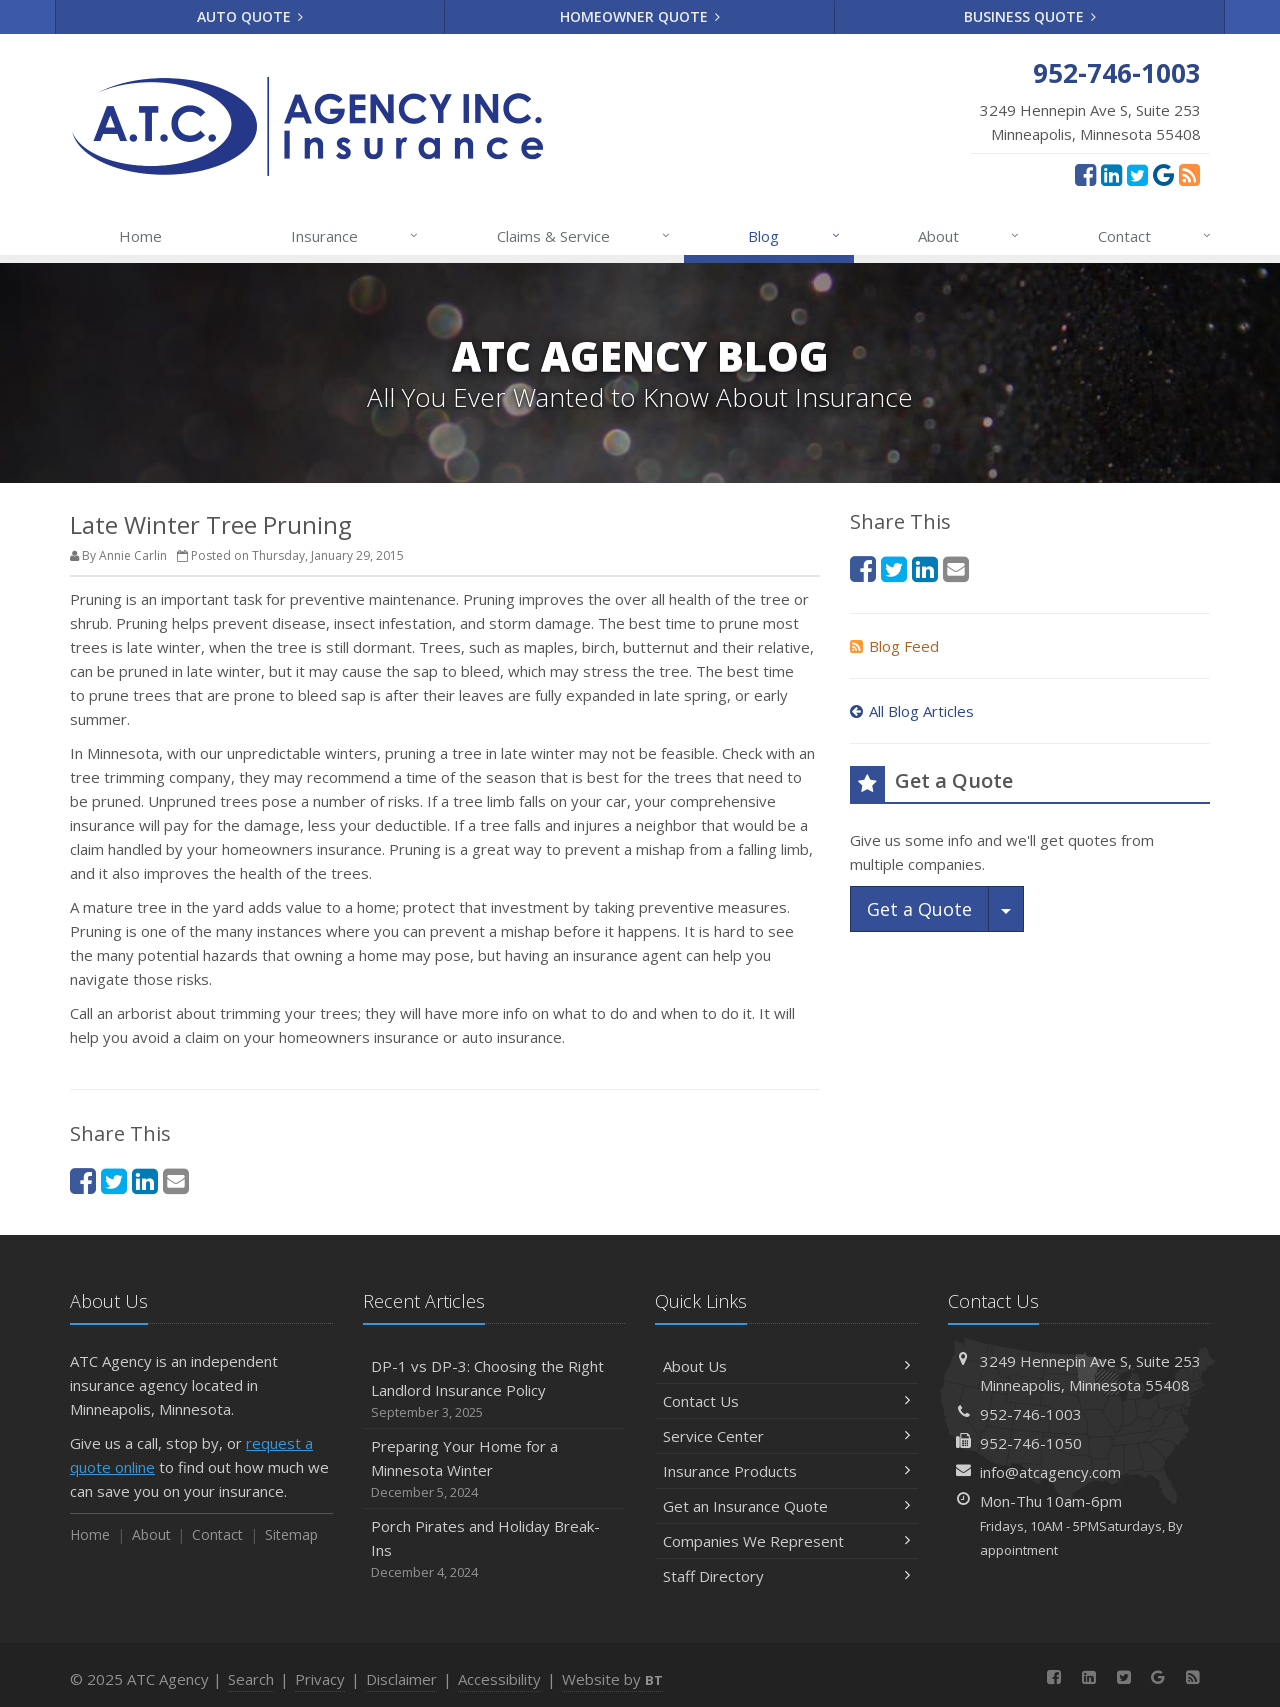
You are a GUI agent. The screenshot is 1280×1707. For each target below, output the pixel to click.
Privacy (320, 1679)
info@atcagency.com (1050, 1472)
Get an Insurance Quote (786, 1506)
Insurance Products (786, 1471)
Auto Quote (250, 16)
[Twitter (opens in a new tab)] (1137, 174)
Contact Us (786, 1401)
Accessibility (499, 1679)
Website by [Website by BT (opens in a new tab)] (612, 1679)
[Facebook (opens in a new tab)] (1085, 174)
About (969, 236)
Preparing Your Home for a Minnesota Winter (494, 1469)
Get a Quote (919, 909)
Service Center (786, 1436)
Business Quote (1030, 16)
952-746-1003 (1031, 1414)
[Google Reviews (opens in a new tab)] (1163, 174)
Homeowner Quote (640, 16)
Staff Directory (786, 1576)
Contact (1155, 236)
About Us (786, 1366)
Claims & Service (584, 236)
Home (140, 236)
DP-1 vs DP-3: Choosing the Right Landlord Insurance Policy (494, 1389)
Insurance (355, 236)
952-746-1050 (1031, 1443)
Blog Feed (894, 646)
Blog (794, 236)
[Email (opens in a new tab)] (176, 1180)
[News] (1189, 174)
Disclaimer (401, 1679)
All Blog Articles (912, 711)
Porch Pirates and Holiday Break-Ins (494, 1549)
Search (251, 1679)
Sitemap (291, 1534)
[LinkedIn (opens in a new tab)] (1111, 174)
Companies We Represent (786, 1541)
